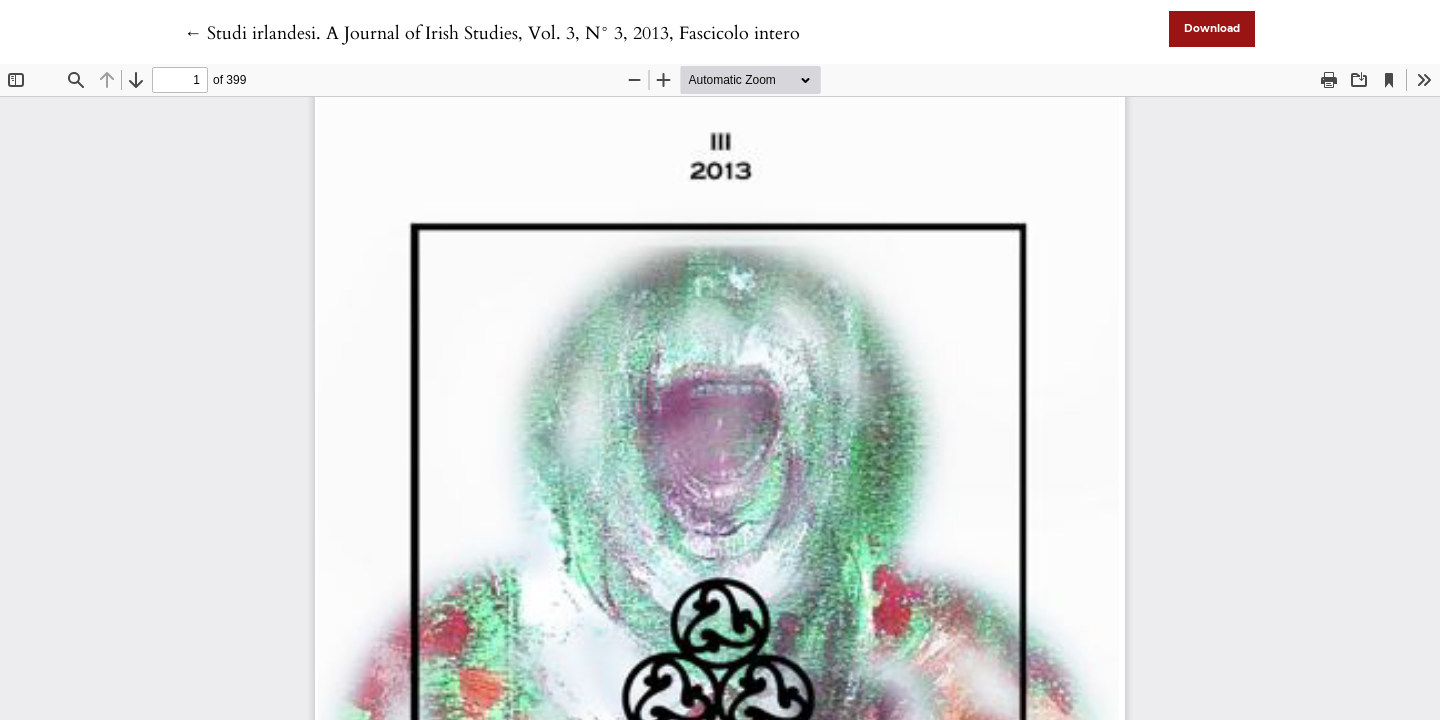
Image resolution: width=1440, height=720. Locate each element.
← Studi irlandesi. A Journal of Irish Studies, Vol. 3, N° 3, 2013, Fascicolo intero (492, 33)
